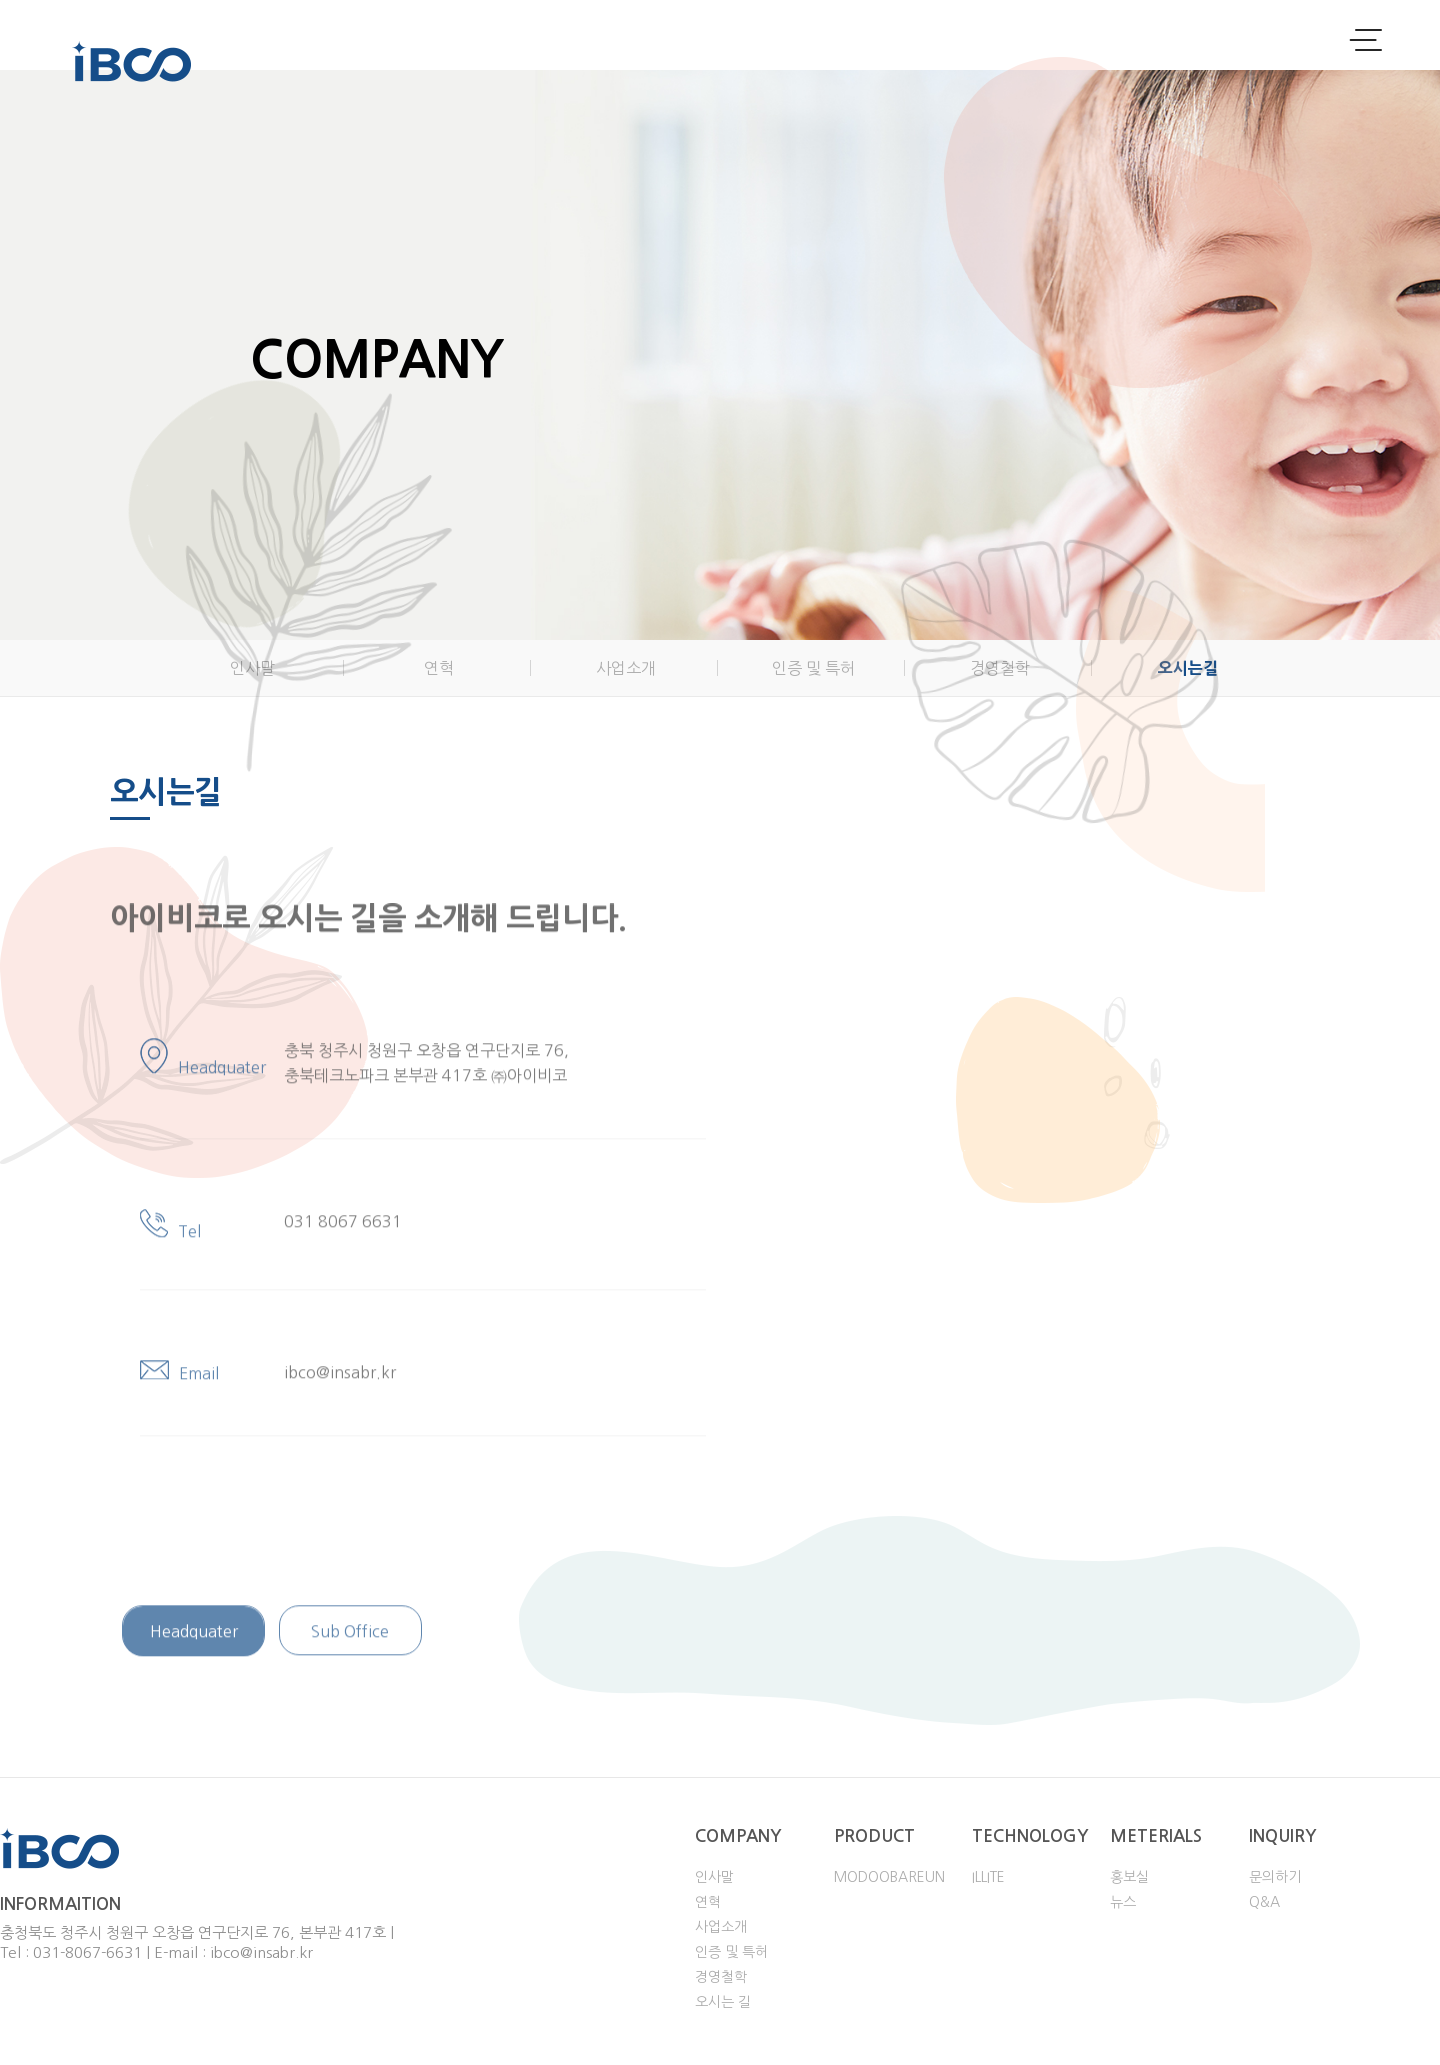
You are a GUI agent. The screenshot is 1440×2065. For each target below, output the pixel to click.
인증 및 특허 (813, 668)
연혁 (439, 668)
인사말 (252, 668)
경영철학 (1000, 668)
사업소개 (626, 668)
